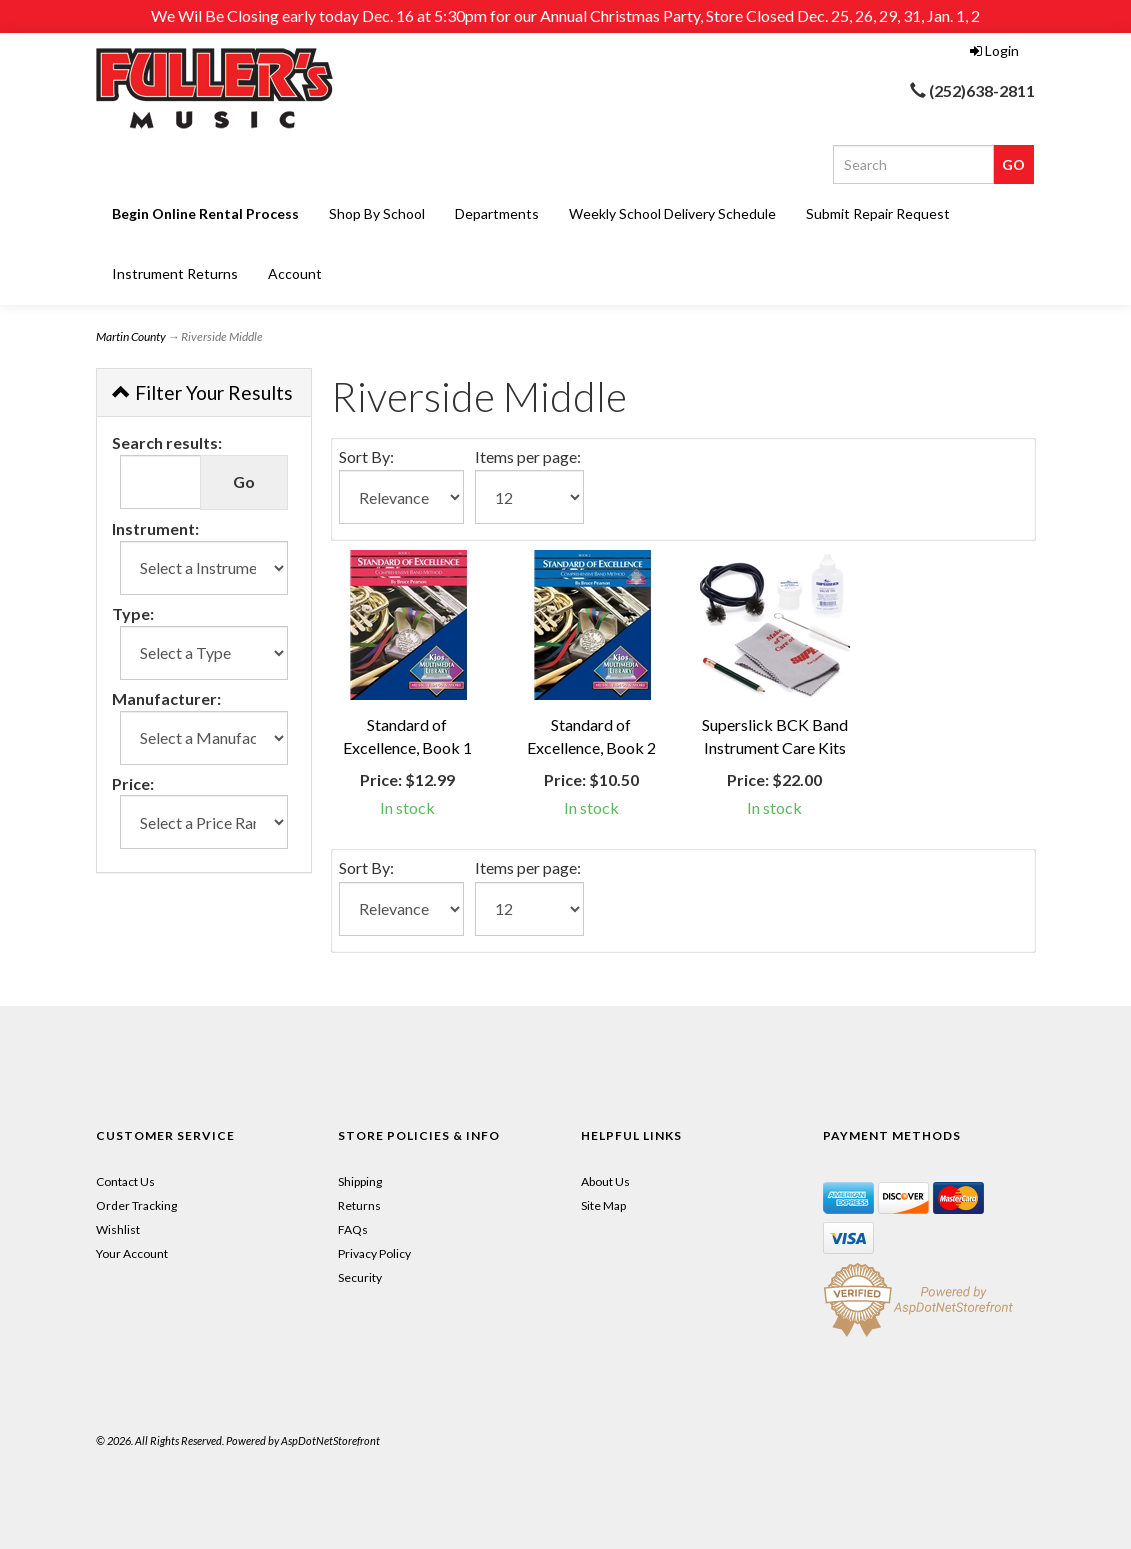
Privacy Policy (374, 1253)
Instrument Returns (175, 273)
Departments (497, 213)
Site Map (603, 1205)
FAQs (353, 1229)
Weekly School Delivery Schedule (672, 213)
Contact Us (125, 1181)
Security (360, 1277)
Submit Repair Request (878, 213)
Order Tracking (136, 1205)
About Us (605, 1181)
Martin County (131, 336)
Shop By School (377, 213)
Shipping (360, 1181)
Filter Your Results (202, 392)
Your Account (132, 1253)
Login (994, 50)
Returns (359, 1205)
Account (295, 273)
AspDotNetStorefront (330, 1440)
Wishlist (118, 1229)
